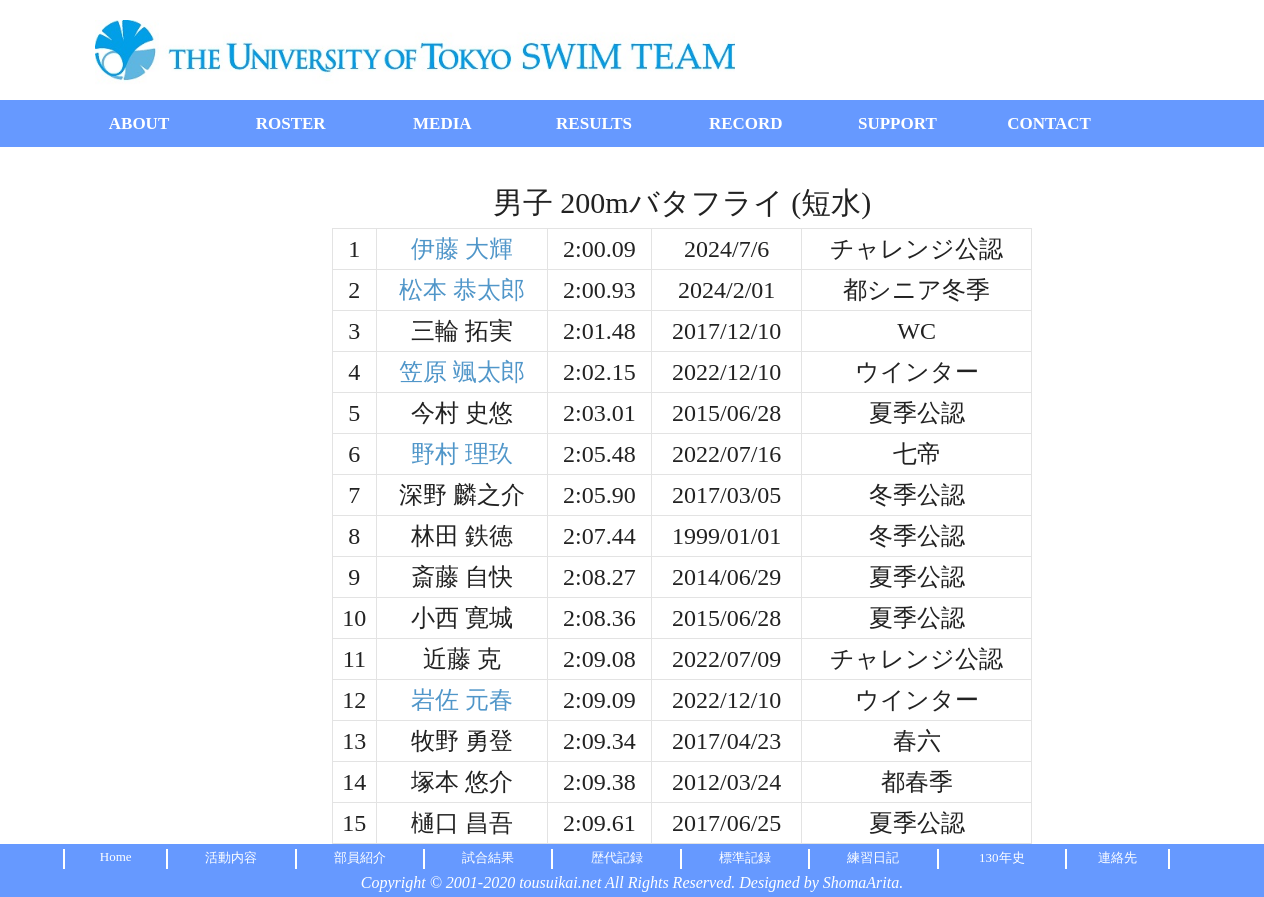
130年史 (1002, 857)
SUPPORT (897, 123)
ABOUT (139, 123)
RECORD (746, 123)
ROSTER (291, 123)
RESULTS (594, 123)
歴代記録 (617, 857)
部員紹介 (360, 857)
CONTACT (1049, 123)
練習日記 (873, 857)
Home (116, 856)
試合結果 (488, 857)
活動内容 (231, 857)
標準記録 (745, 857)
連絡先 (1117, 857)
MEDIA (442, 123)
